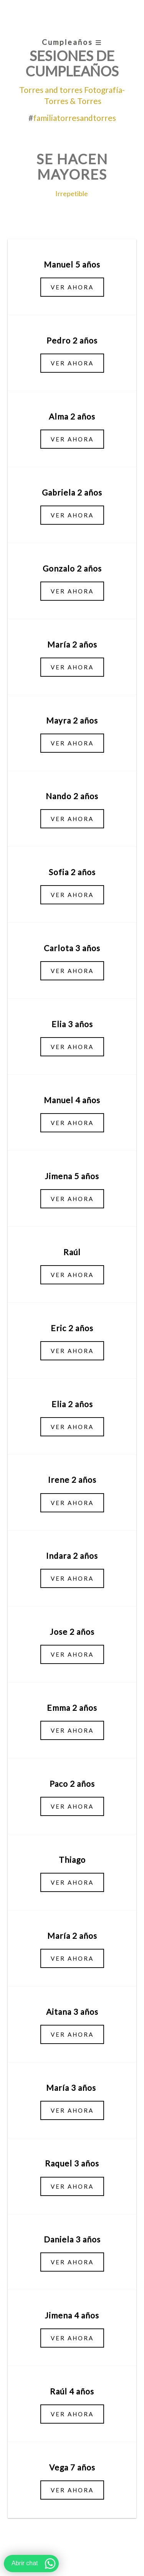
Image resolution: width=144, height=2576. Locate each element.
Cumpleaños (72, 42)
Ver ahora (72, 287)
